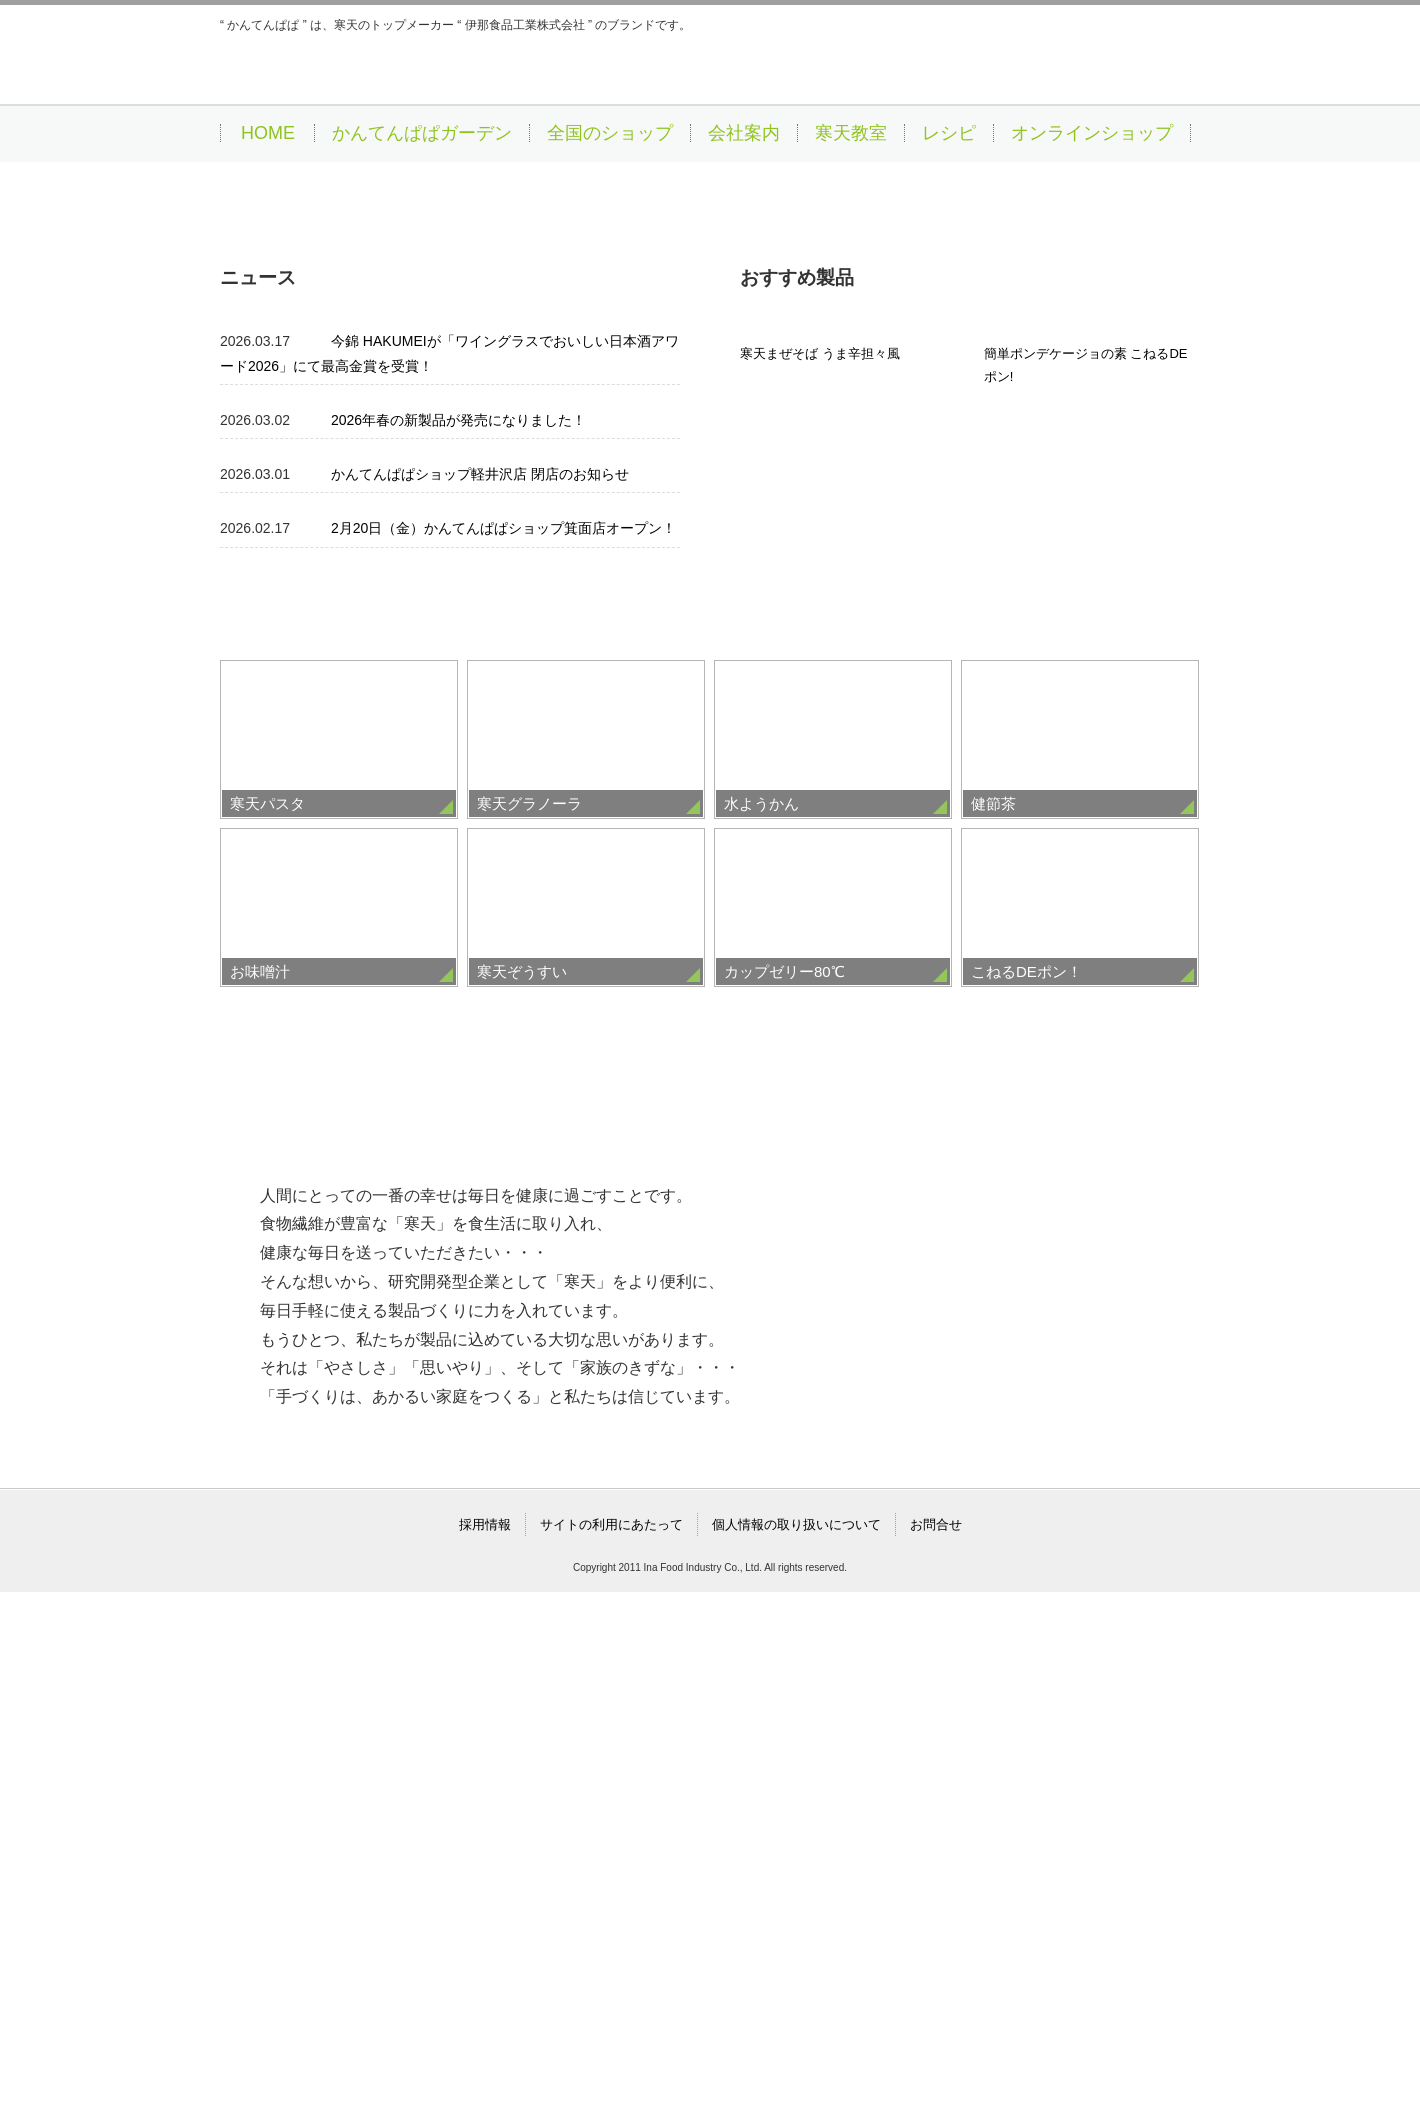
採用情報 (485, 2060)
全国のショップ (610, 133)
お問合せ (936, 2060)
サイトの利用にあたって (611, 2060)
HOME (268, 133)
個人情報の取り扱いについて (796, 2060)
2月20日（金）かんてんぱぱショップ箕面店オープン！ (503, 1023)
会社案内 (744, 133)
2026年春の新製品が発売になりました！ (458, 915)
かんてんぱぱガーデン (422, 133)
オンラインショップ (1092, 133)
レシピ (949, 133)
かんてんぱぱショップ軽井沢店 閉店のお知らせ (480, 969)
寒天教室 (851, 133)
